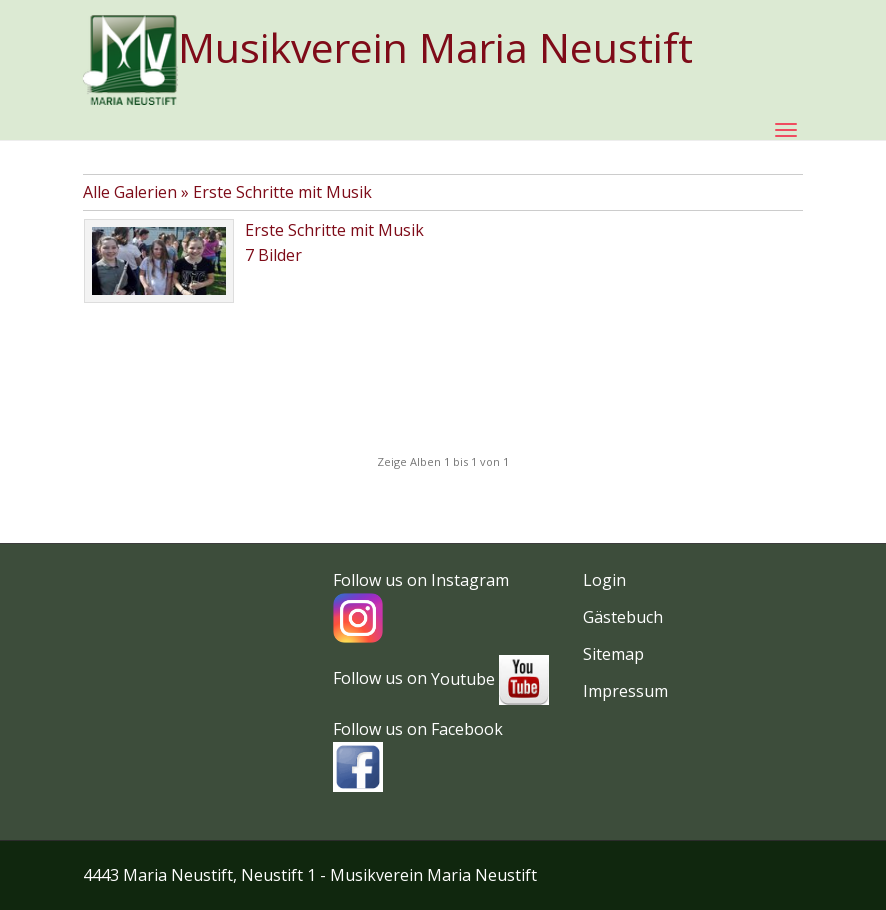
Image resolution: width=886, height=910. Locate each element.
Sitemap (613, 654)
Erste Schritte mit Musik (282, 192)
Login (604, 580)
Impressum (625, 691)
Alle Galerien (132, 192)
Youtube (490, 679)
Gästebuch (623, 617)
